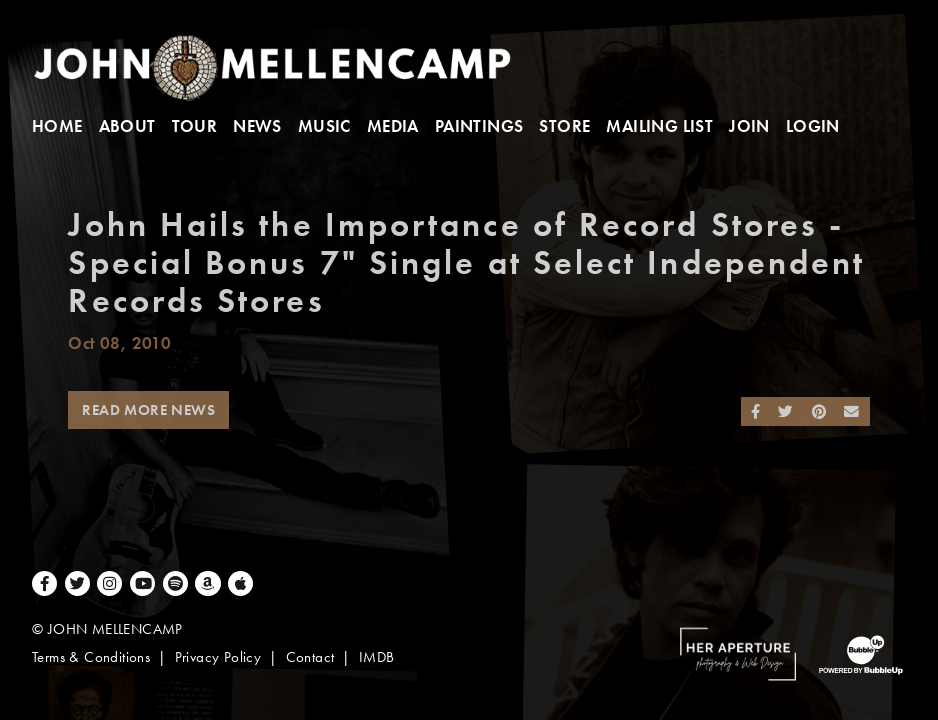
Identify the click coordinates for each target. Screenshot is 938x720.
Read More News (148, 410)
